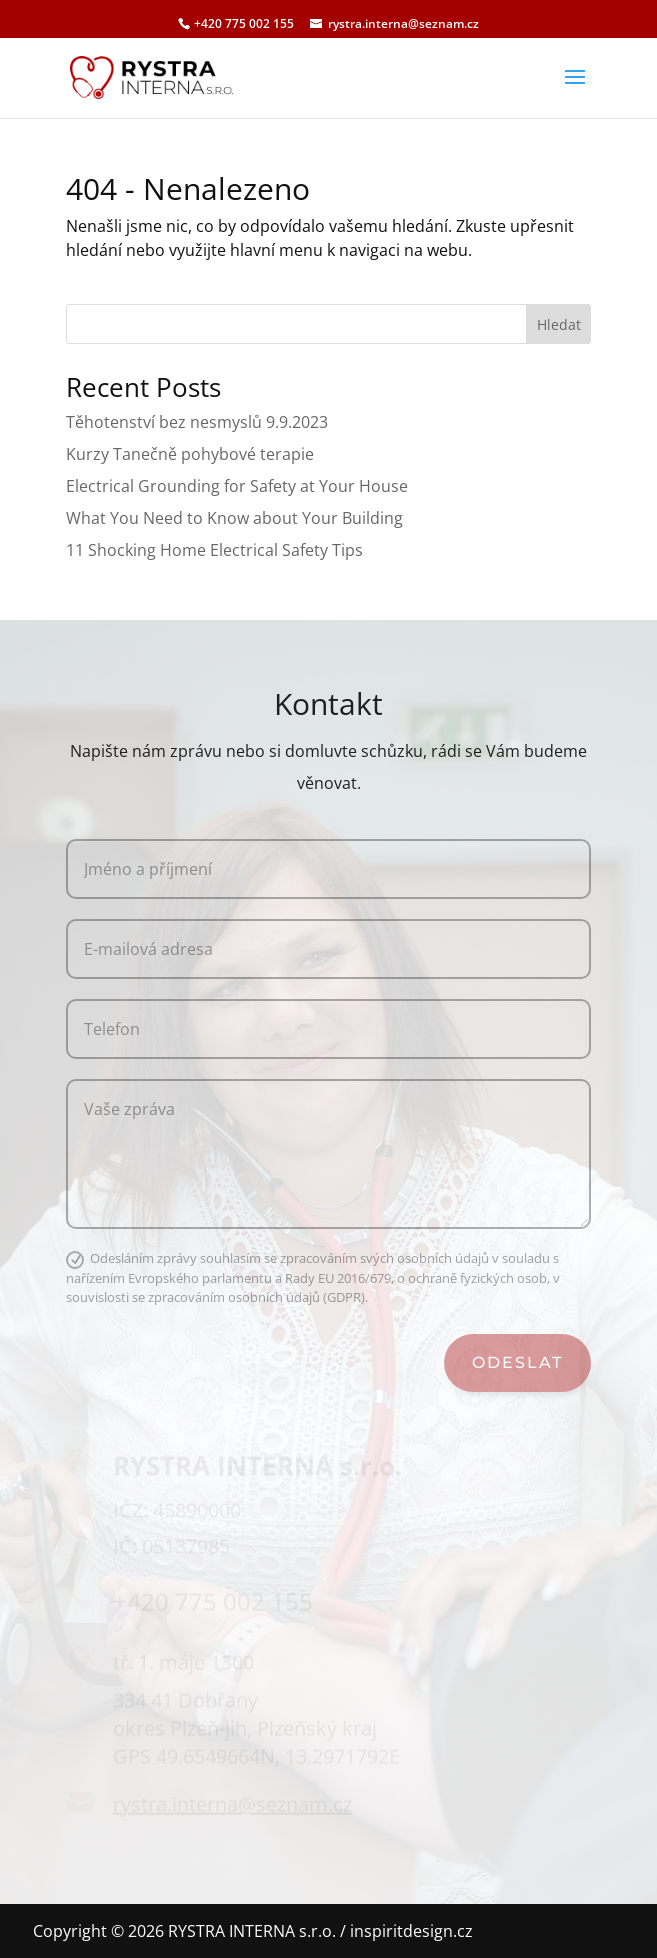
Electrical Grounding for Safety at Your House (237, 486)
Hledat (559, 324)
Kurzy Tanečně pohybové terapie (190, 454)
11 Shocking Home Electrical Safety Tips (214, 550)
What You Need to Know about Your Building (234, 518)
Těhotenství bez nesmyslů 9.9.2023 (197, 422)
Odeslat (517, 1362)
